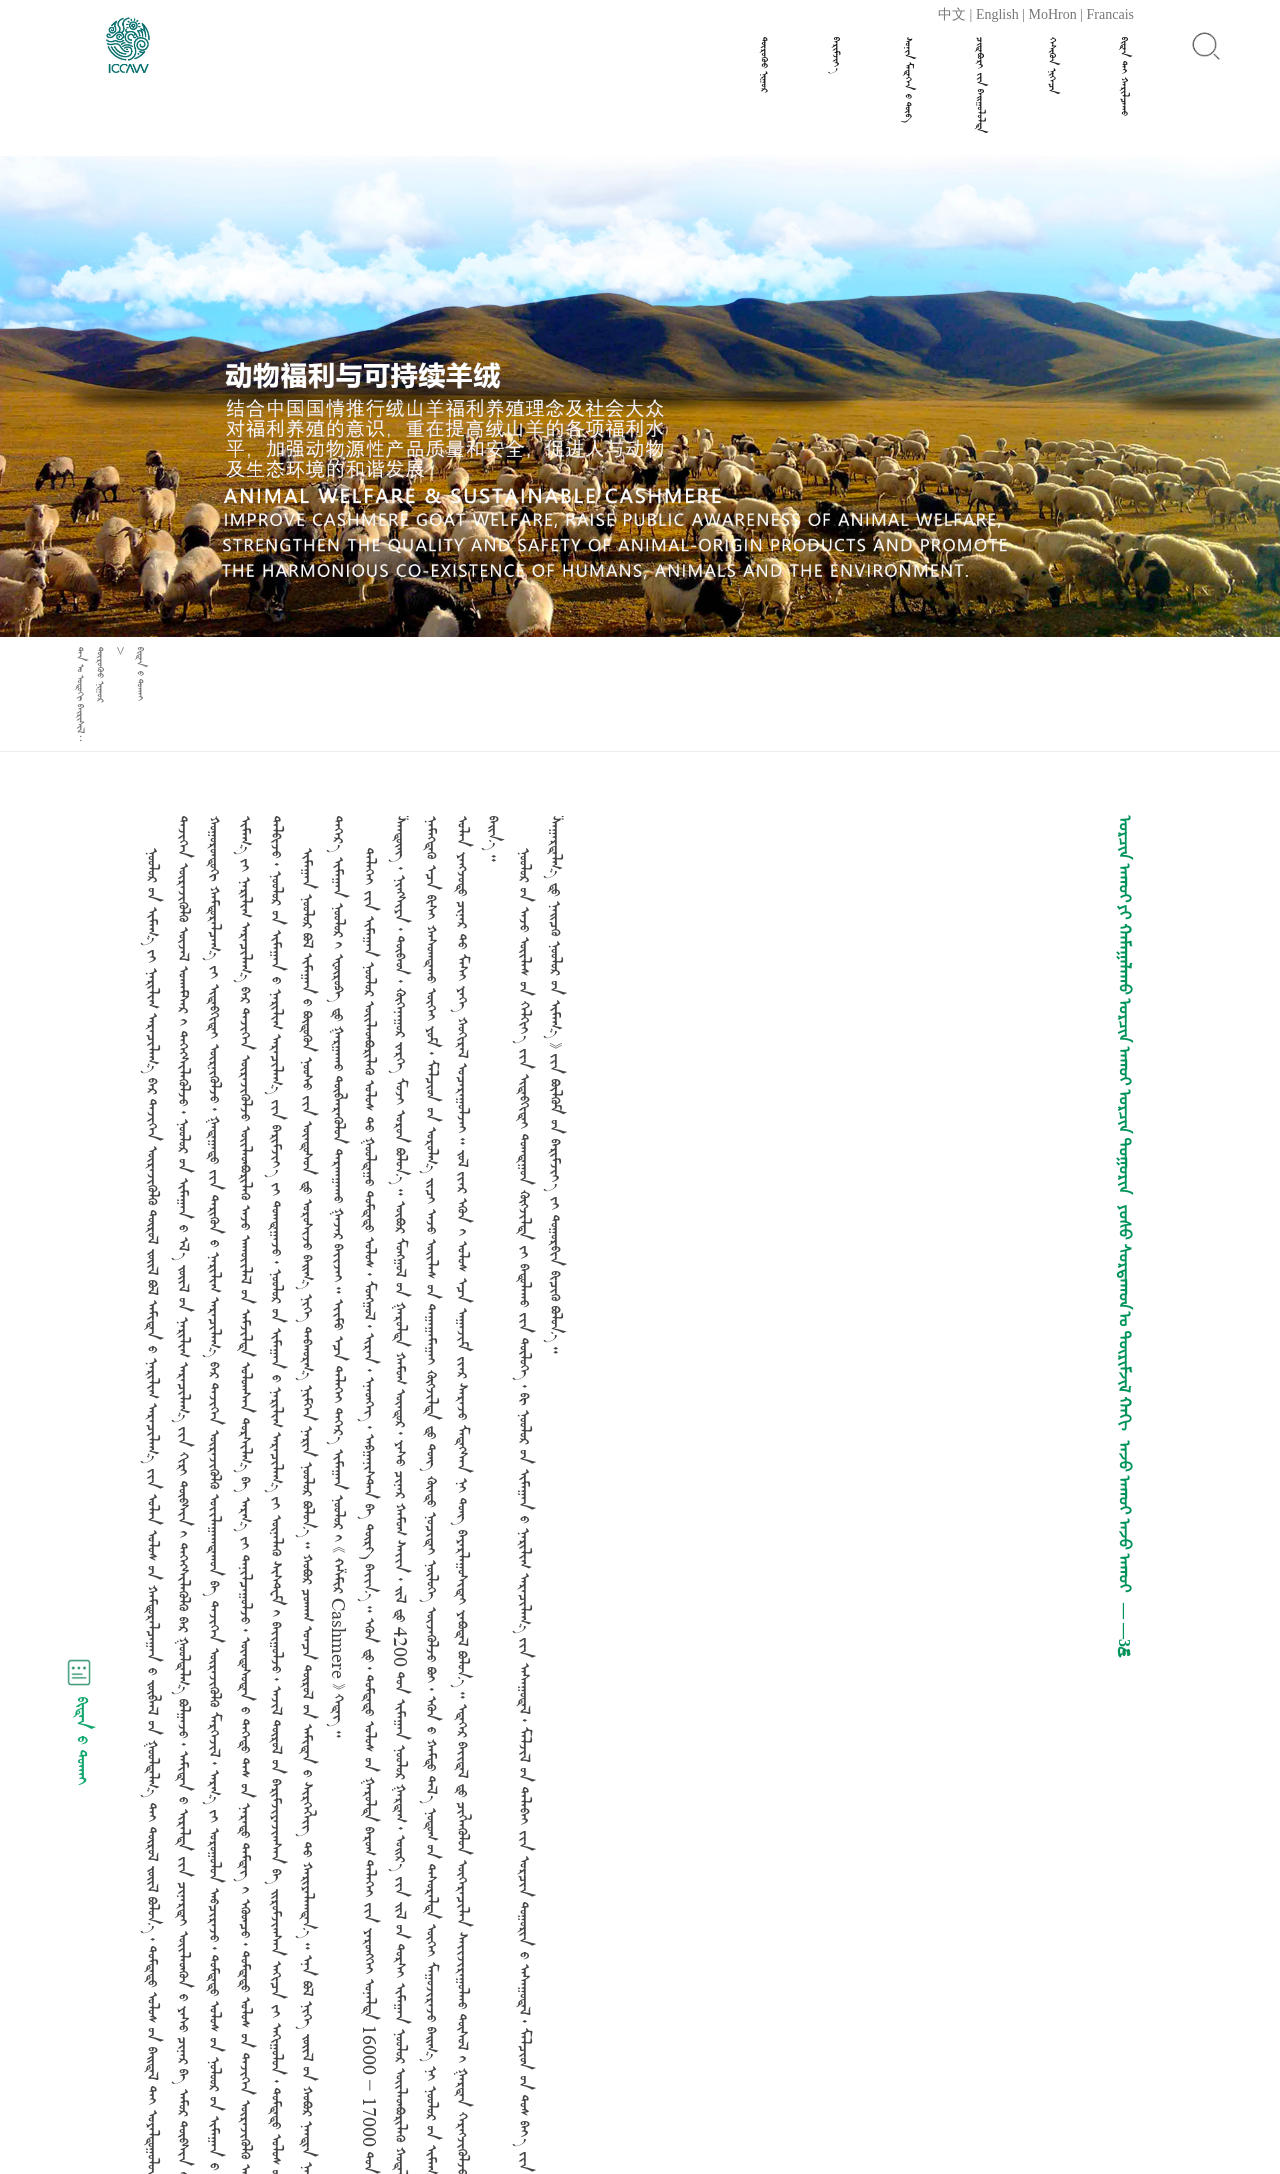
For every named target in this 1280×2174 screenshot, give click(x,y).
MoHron (1053, 14)
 (836, 55)
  (1124, 76)
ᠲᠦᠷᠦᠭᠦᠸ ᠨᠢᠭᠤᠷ (764, 64)
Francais (1110, 14)
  (1052, 65)
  (140, 674)
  (980, 85)
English (997, 14)
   (908, 79)
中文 (952, 14)
